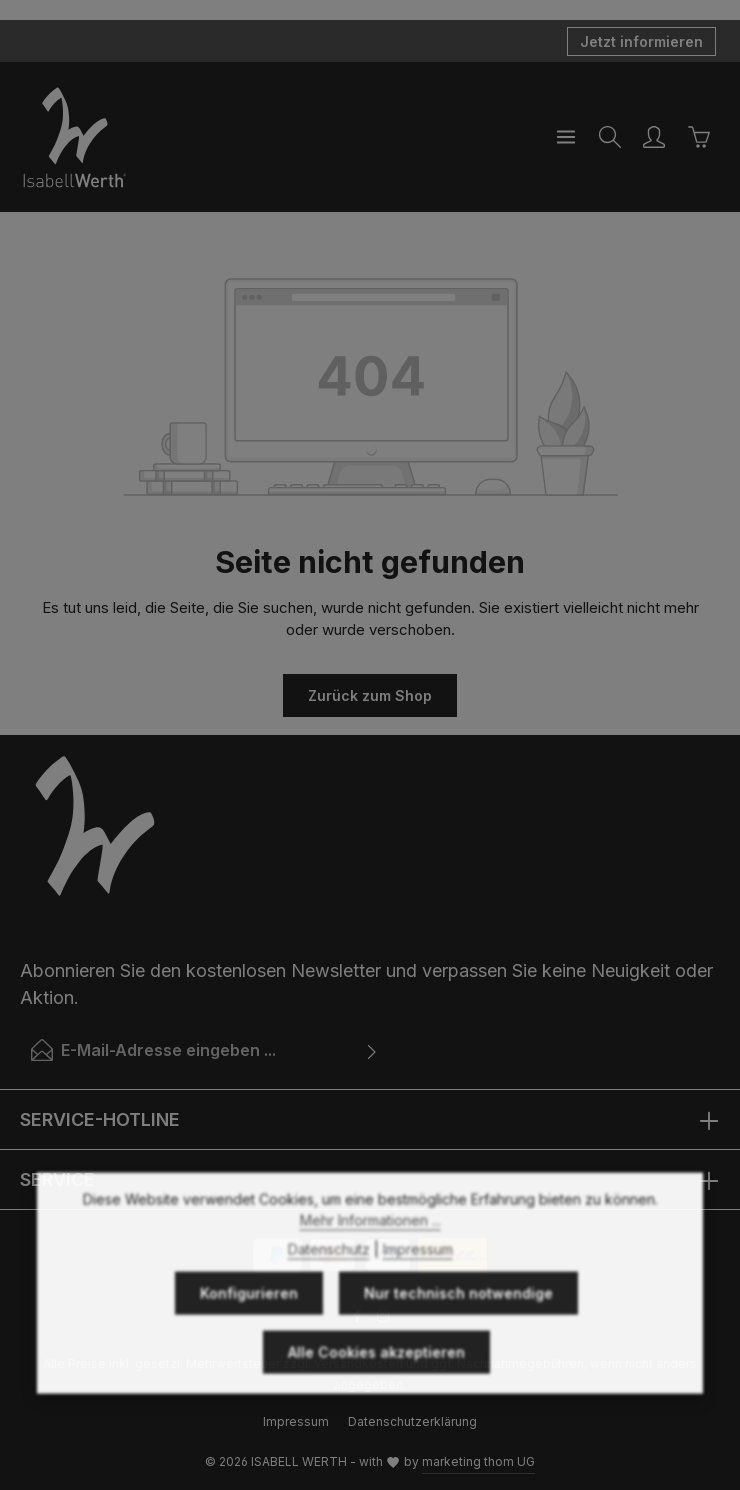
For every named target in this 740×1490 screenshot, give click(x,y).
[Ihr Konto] (654, 137)
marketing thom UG (478, 1461)
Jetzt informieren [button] (641, 41)
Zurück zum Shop (370, 695)
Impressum (418, 1284)
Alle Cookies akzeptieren (376, 1387)
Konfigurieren (249, 1328)
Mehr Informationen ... (370, 1255)
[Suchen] (610, 137)
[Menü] (566, 137)
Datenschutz (329, 1284)
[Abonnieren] (372, 1050)
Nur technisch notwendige (458, 1328)
